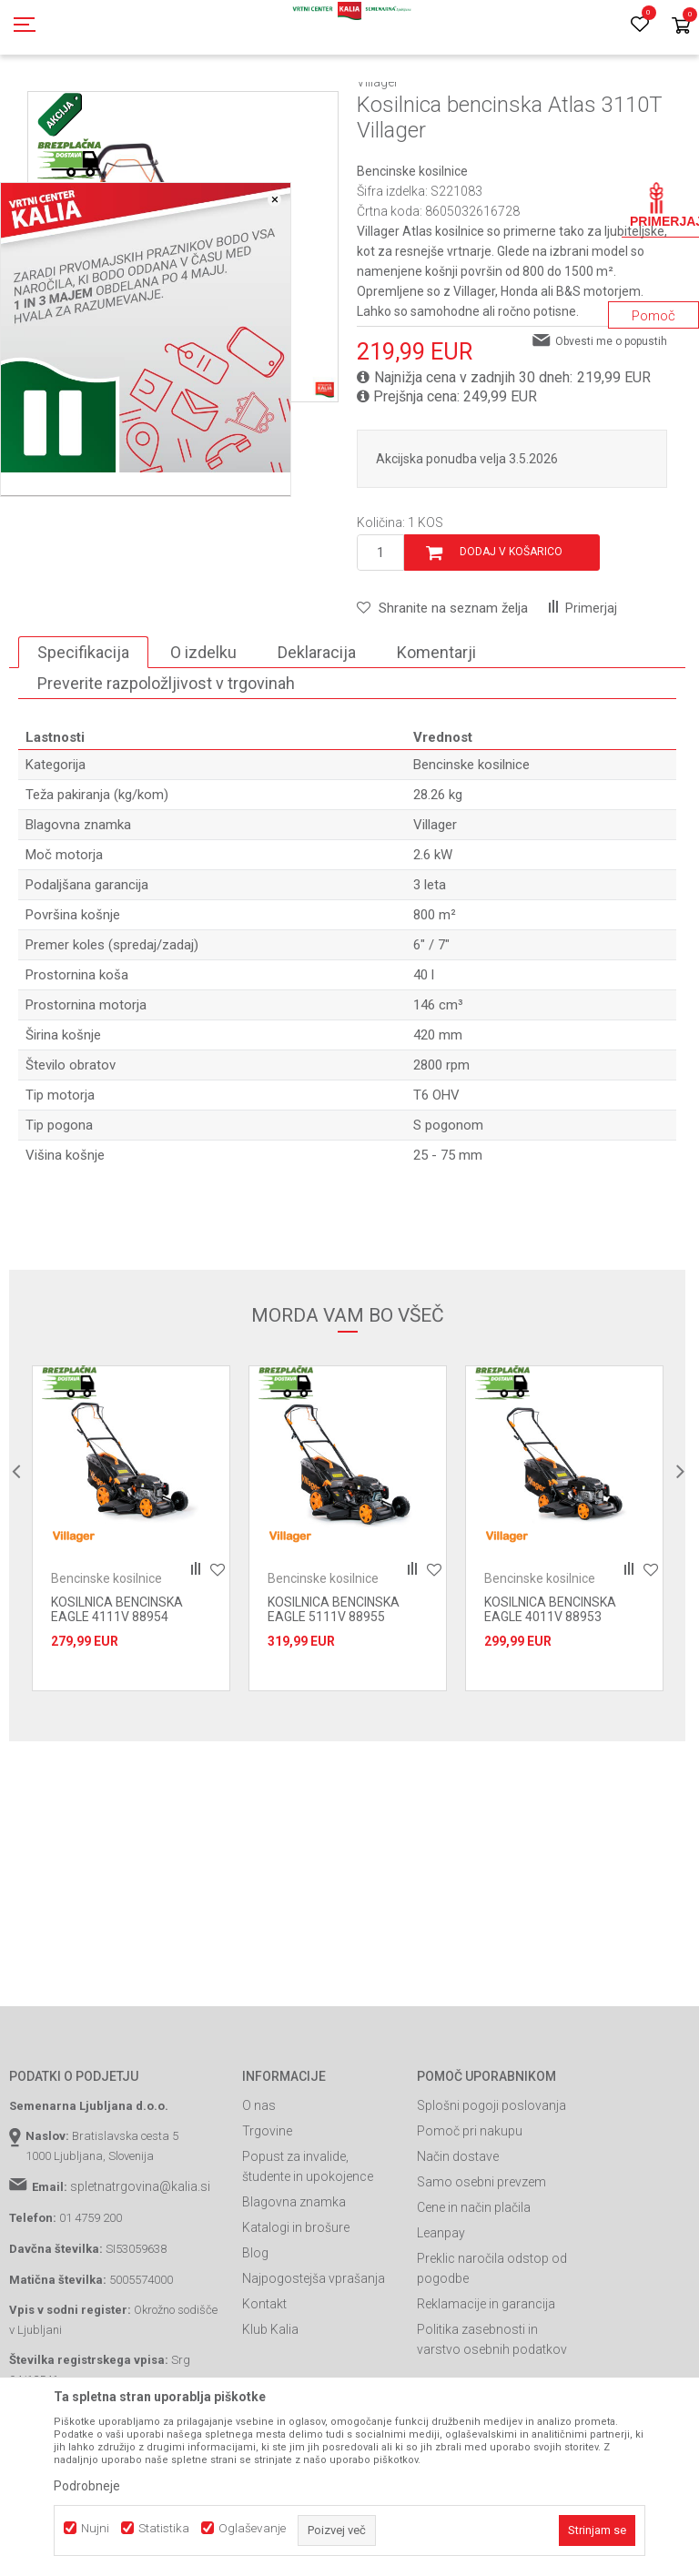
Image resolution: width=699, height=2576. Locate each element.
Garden (192, 102)
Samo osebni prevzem (481, 2264)
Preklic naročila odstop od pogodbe (492, 2350)
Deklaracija (317, 734)
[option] (131, 1610)
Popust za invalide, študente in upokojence (307, 2248)
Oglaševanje (252, 2528)
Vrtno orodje (255, 102)
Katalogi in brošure (296, 2309)
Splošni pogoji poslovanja (491, 2187)
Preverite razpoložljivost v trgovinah (166, 765)
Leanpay (441, 2314)
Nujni (95, 2528)
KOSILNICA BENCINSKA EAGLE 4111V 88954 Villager (117, 1698)
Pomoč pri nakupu (469, 2213)
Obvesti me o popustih (611, 423)
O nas (259, 2187)
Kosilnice (322, 102)
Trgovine (267, 2213)
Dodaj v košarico (511, 633)
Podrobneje (87, 2486)
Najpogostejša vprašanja (313, 2360)
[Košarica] (681, 27)
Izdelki (143, 102)
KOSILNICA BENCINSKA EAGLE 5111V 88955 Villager (334, 1698)
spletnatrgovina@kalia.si (140, 2268)
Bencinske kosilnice (410, 102)
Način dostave (458, 2238)
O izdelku (203, 734)
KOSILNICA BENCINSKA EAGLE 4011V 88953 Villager (550, 1698)
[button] (442, 690)
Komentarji (436, 734)
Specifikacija (83, 734)
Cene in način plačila (474, 2289)
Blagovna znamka (294, 2284)
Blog (255, 2335)
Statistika (163, 2528)
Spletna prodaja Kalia (61, 102)
